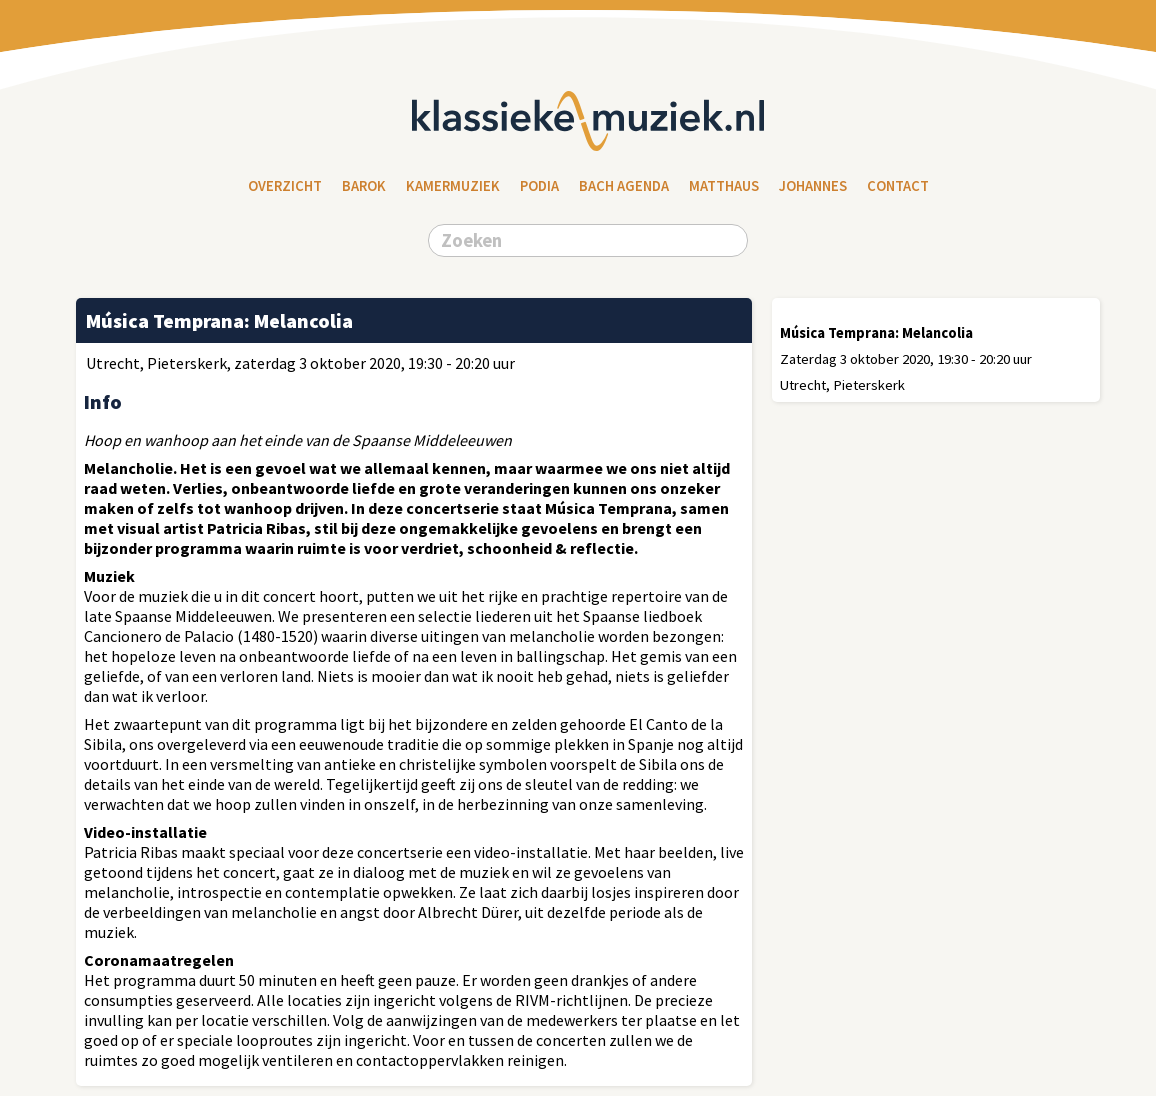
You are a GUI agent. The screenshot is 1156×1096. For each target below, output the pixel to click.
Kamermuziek (453, 186)
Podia (539, 186)
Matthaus (724, 186)
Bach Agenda (624, 186)
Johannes (813, 186)
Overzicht (285, 186)
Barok (364, 186)
